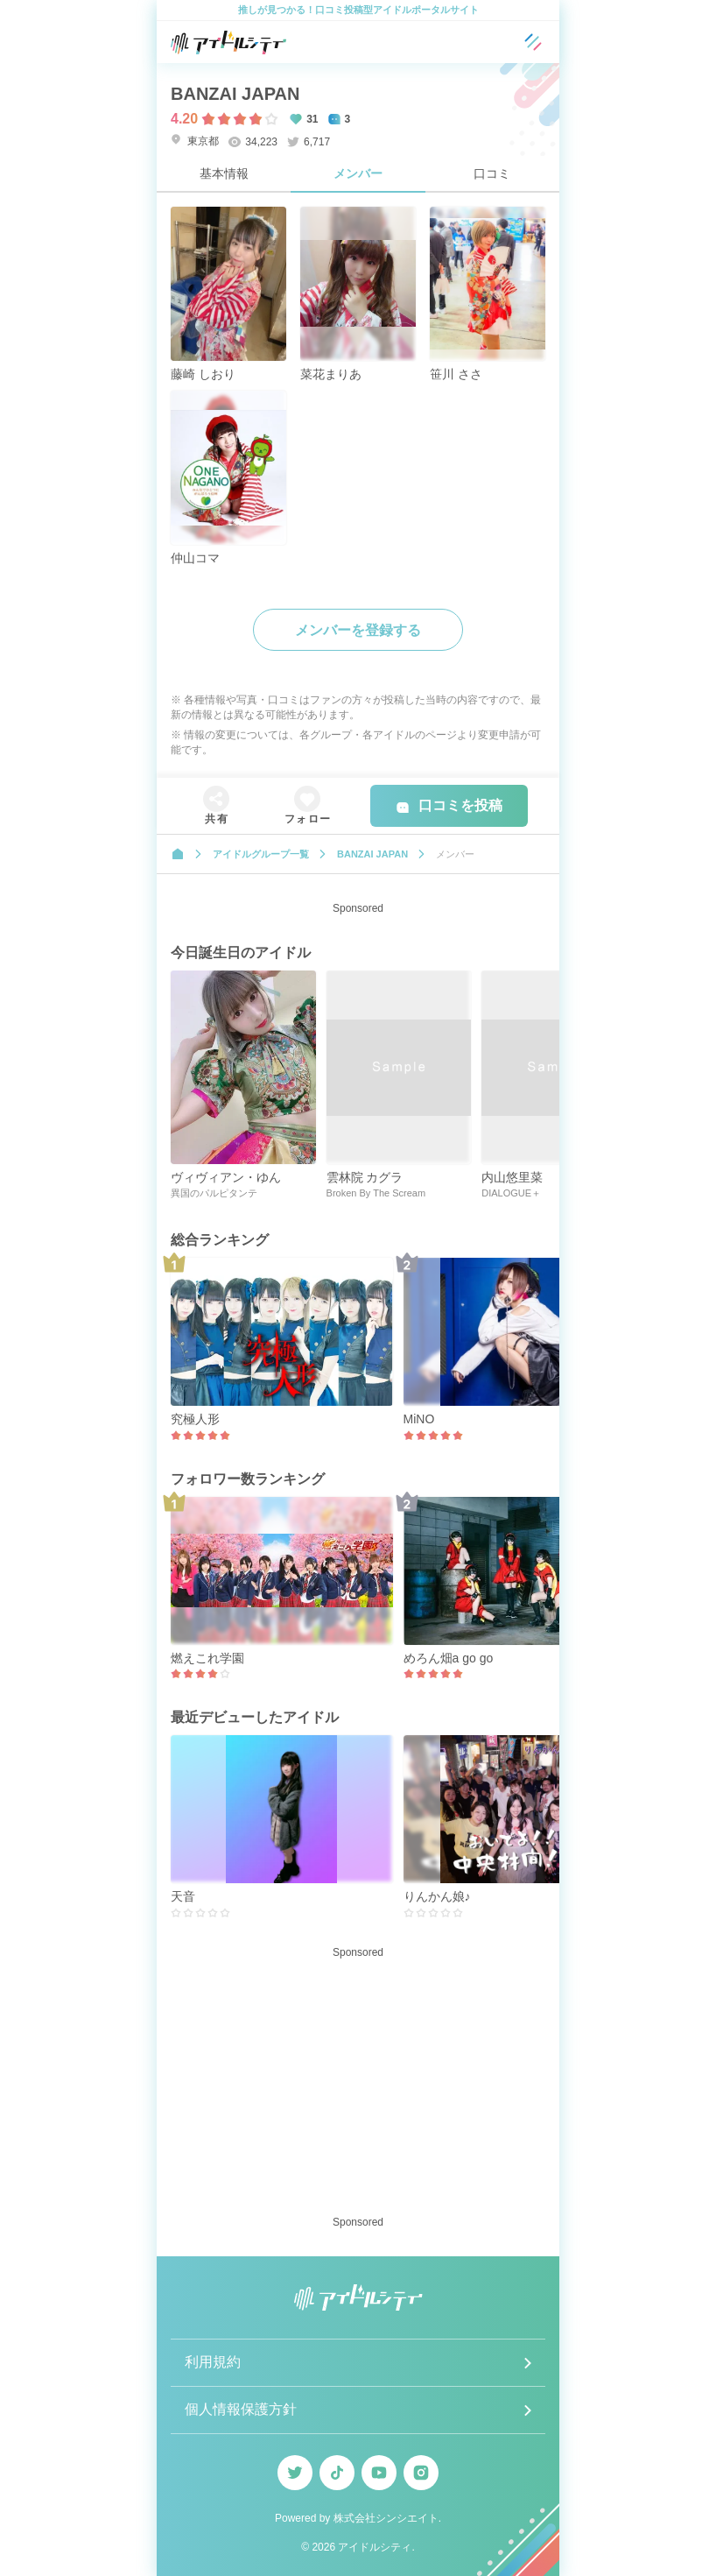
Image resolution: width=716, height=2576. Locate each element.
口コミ (492, 173)
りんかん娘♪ (437, 1896)
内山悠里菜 (512, 1177)
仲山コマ (195, 558)
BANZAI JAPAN (235, 93)
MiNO (419, 1419)
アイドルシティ (374, 2547)
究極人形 (195, 1419)
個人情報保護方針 (241, 2409)
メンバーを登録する (358, 630)
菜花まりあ (331, 374)
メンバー (358, 173)
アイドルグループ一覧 (261, 854)
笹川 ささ (456, 374)
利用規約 (213, 2361)
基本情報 (224, 173)
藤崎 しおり (203, 374)
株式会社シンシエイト (386, 2518)
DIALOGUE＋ (511, 1193)
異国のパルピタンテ (214, 1193)
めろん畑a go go (449, 1658)
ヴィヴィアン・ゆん (226, 1177)
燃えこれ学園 (207, 1658)
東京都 (195, 140)
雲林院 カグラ (365, 1177)
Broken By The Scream (376, 1193)
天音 (183, 1896)
